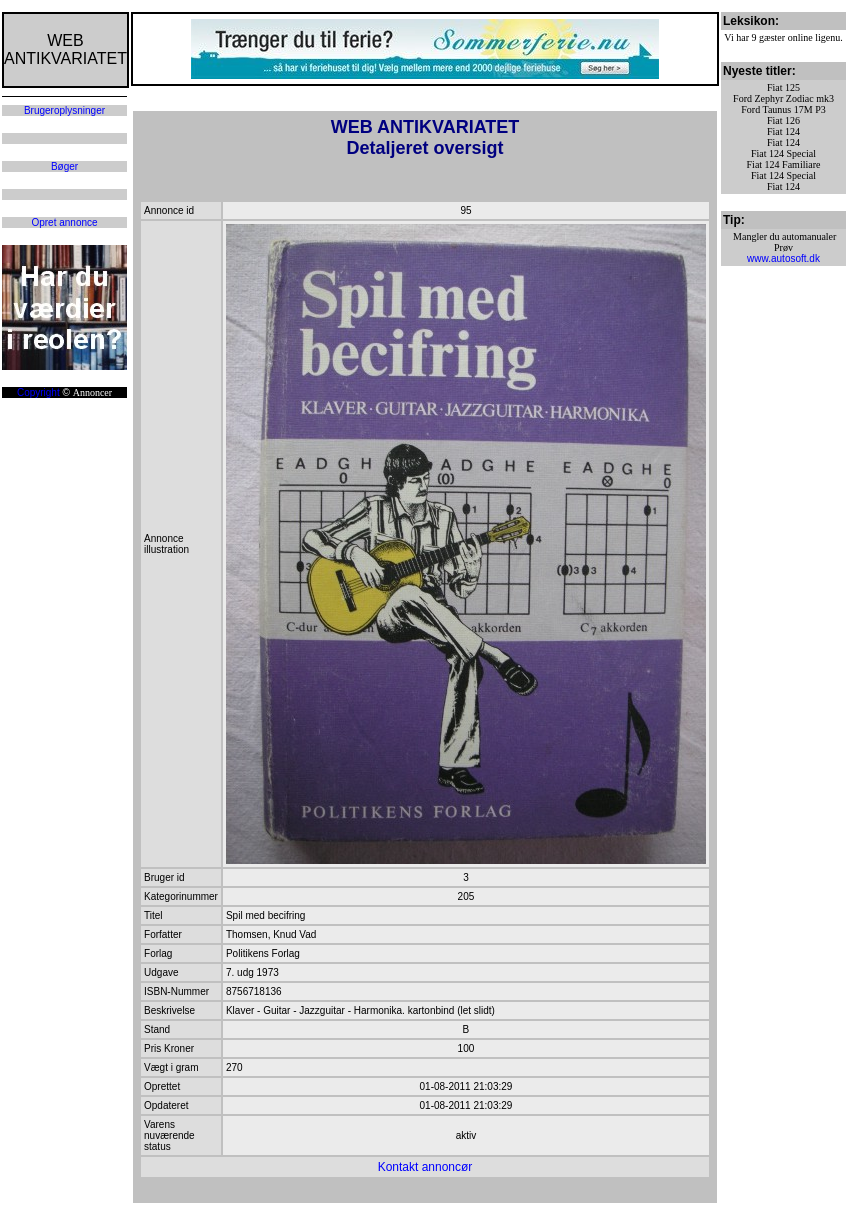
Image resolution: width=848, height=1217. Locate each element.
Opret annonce (64, 222)
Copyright (38, 392)
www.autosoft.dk (783, 258)
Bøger (64, 166)
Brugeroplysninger (64, 110)
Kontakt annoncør (425, 1167)
